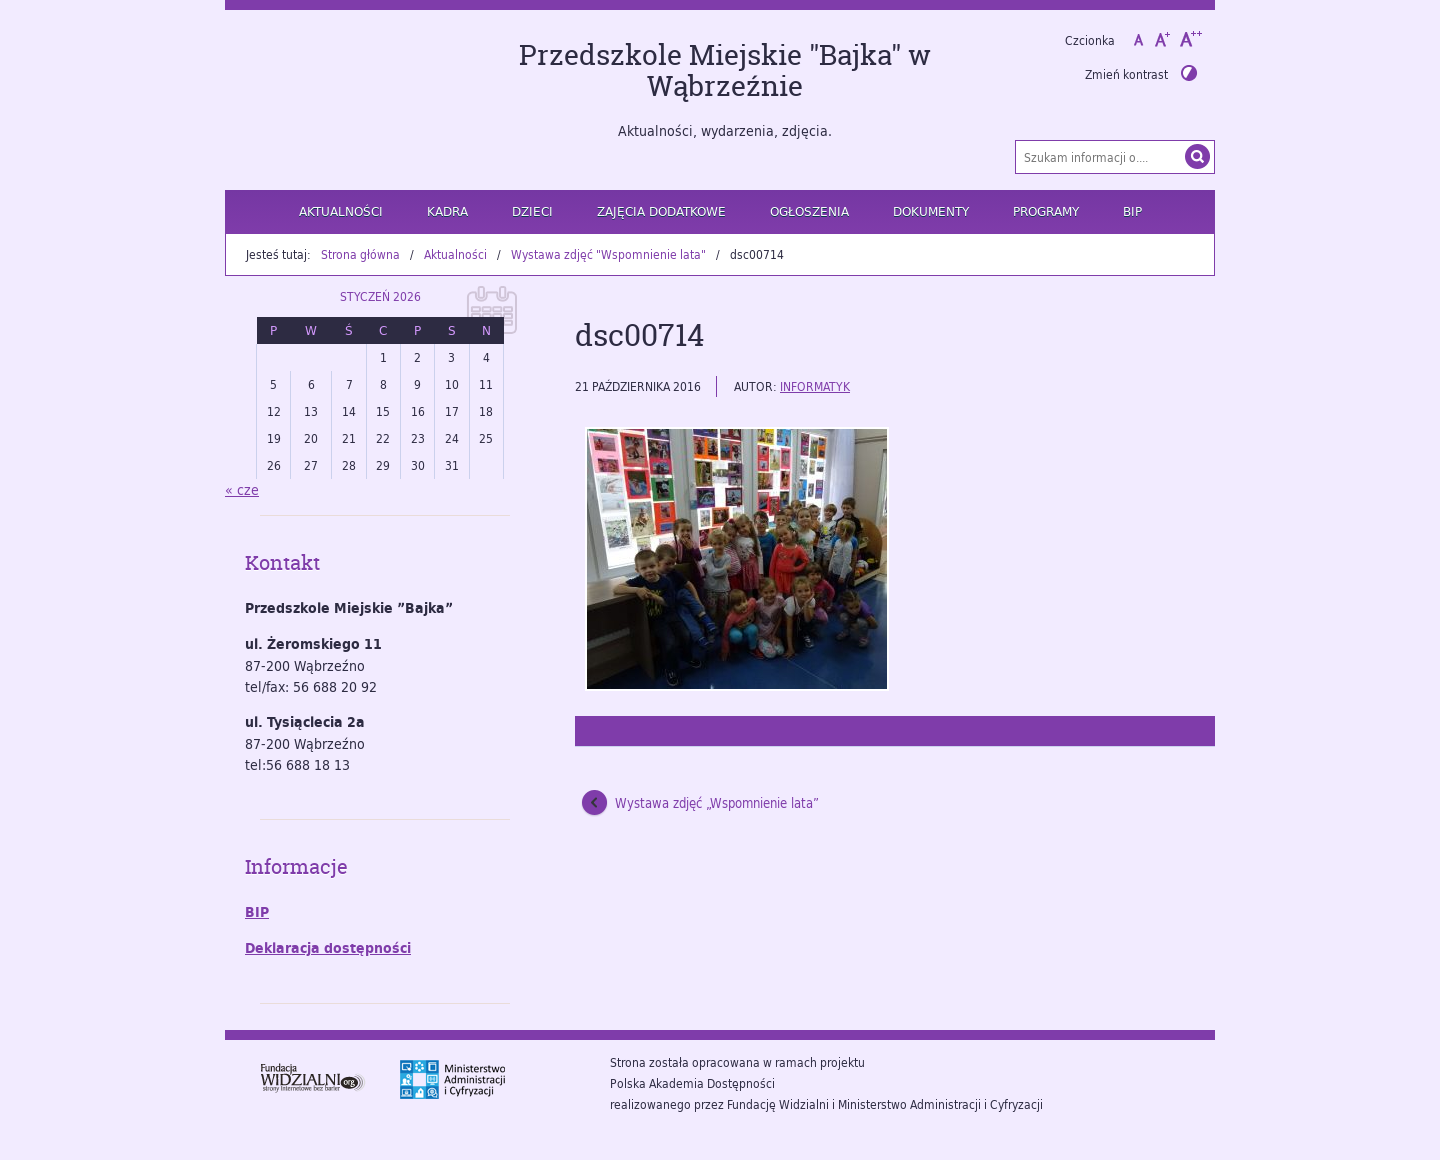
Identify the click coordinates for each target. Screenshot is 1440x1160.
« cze (242, 489)
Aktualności (341, 211)
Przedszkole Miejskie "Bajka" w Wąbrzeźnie (725, 70)
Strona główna (360, 254)
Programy (1046, 211)
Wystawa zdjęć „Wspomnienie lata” (717, 803)
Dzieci (532, 211)
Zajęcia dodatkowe (661, 211)
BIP (1132, 211)
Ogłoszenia (809, 211)
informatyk (815, 386)
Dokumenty (931, 211)
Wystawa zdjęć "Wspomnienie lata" (608, 254)
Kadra (447, 211)
